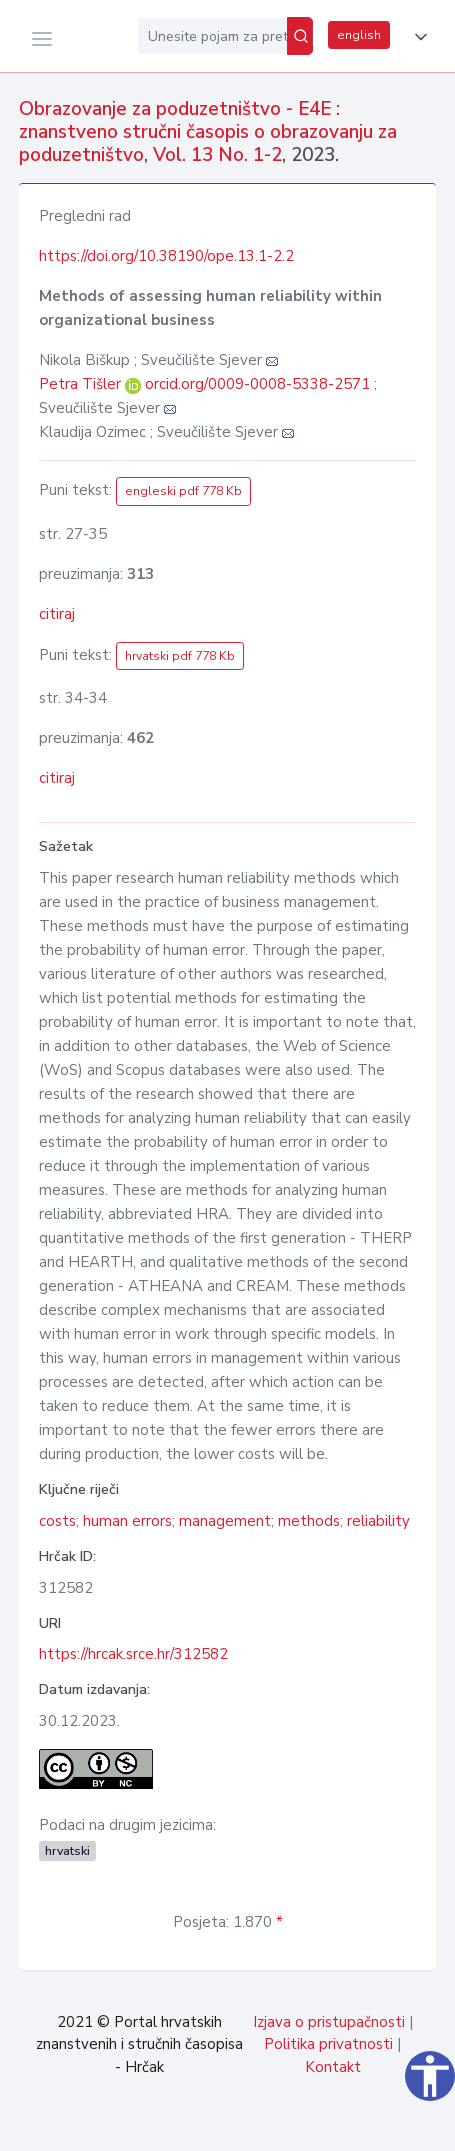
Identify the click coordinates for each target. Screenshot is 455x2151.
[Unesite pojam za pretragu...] (212, 36)
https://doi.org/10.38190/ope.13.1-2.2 (166, 256)
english (359, 35)
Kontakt (333, 2067)
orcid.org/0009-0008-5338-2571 (257, 384)
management (225, 1521)
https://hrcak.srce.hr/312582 (133, 1654)
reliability (378, 1521)
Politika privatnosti (328, 2044)
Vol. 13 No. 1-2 (217, 155)
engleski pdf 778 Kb (183, 491)
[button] (417, 37)
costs (57, 1521)
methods (309, 1521)
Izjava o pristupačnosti (329, 2022)
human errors (127, 1521)
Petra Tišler (82, 384)
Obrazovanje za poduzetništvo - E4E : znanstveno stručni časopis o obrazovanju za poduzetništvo (208, 132)
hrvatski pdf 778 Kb (180, 656)
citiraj (57, 614)
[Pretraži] (300, 36)
